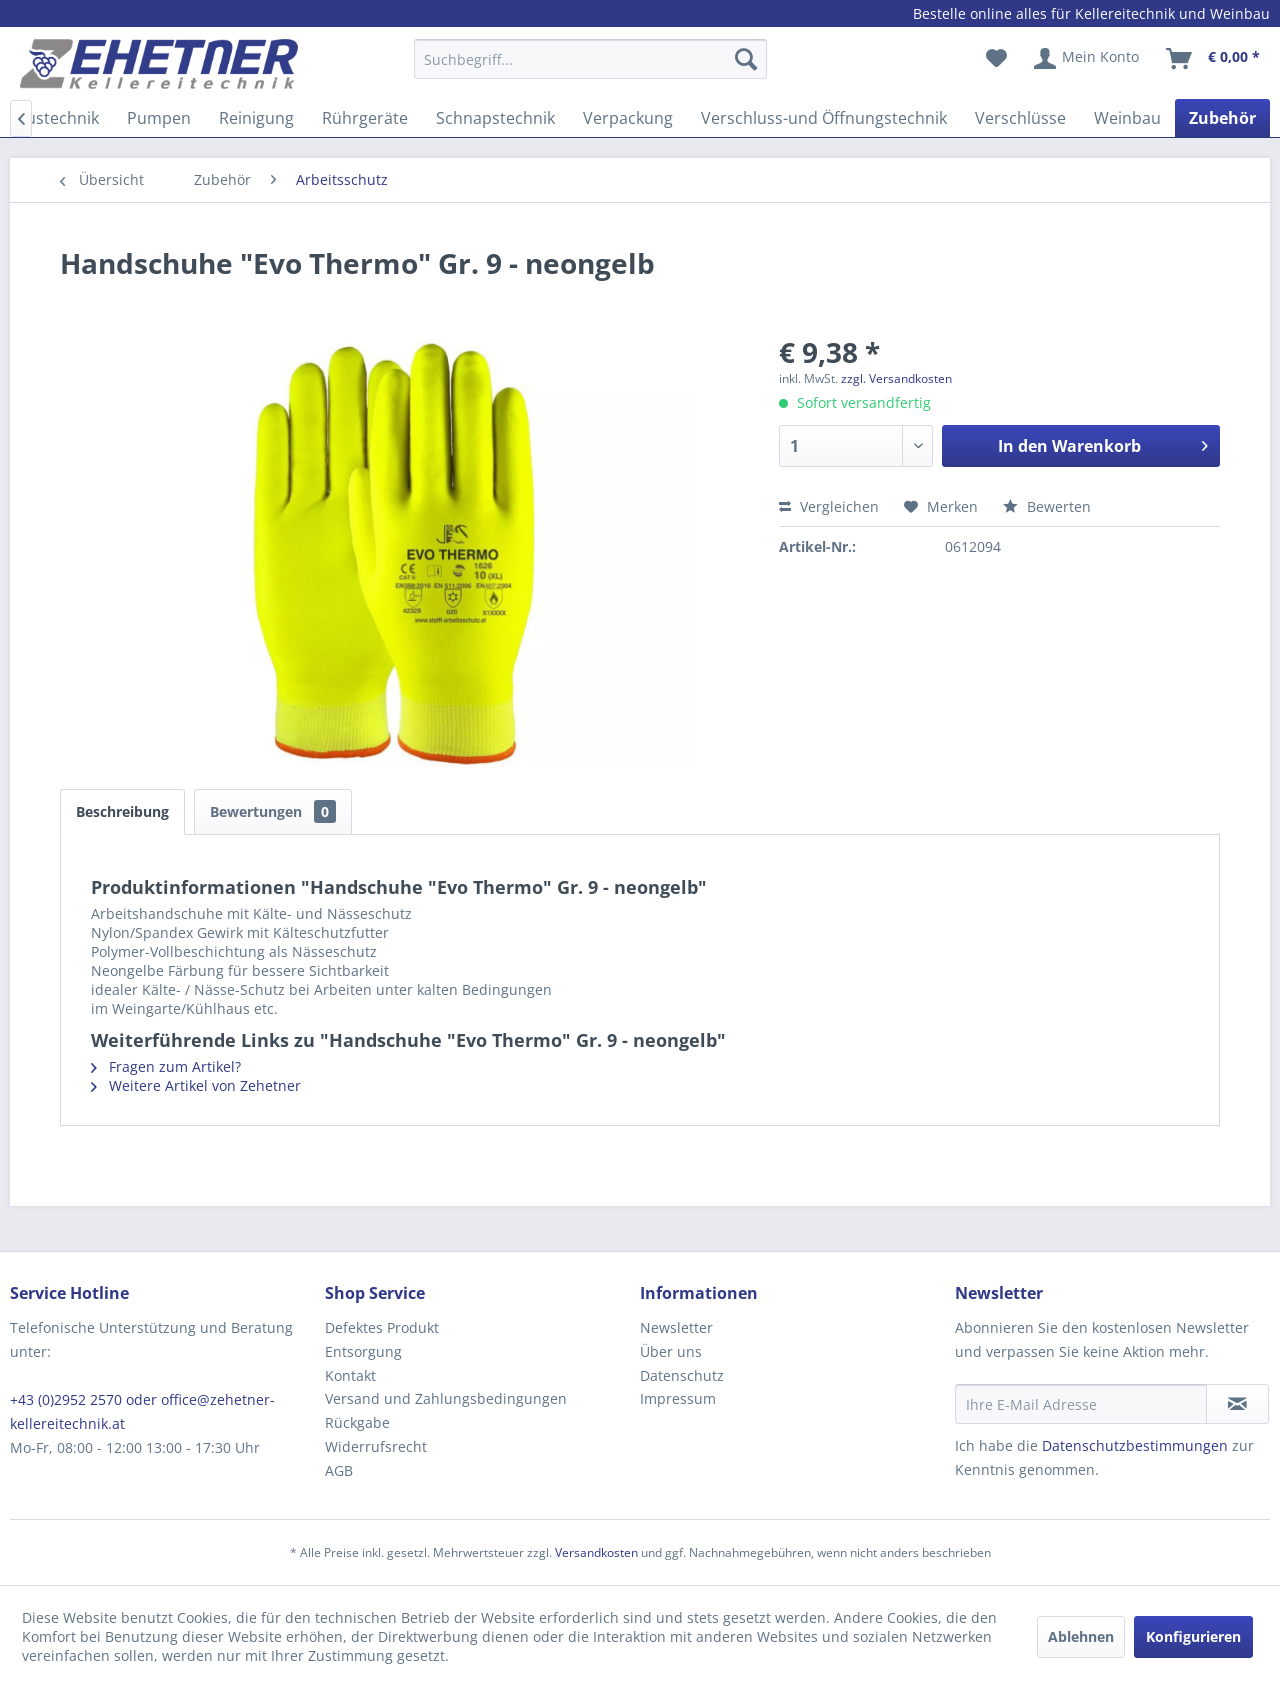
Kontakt (350, 1375)
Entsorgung (363, 1351)
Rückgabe (357, 1422)
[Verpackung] (628, 118)
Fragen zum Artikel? (166, 1066)
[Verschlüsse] (1020, 118)
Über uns (671, 1351)
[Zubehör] (1222, 118)
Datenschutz (682, 1375)
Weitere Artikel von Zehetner (196, 1085)
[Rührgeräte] (365, 118)
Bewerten (1047, 506)
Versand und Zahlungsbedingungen (446, 1398)
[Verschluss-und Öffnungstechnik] (824, 118)
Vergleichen (829, 506)
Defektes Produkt (382, 1327)
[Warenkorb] (1214, 59)
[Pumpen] (159, 118)
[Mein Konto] (1087, 59)
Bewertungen (273, 811)
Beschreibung (122, 811)
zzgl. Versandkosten (896, 378)
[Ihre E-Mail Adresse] (1081, 1404)
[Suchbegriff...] (590, 59)
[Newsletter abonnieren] (1237, 1404)
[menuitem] (590, 68)
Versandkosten (596, 1552)
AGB (339, 1470)
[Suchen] (746, 59)
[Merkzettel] (996, 59)
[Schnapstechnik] (495, 118)
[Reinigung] (256, 118)
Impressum (678, 1398)
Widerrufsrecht (376, 1446)
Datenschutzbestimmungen (1135, 1445)
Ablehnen (1081, 1636)
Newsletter (676, 1327)
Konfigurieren (1193, 1636)
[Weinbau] (1127, 118)
